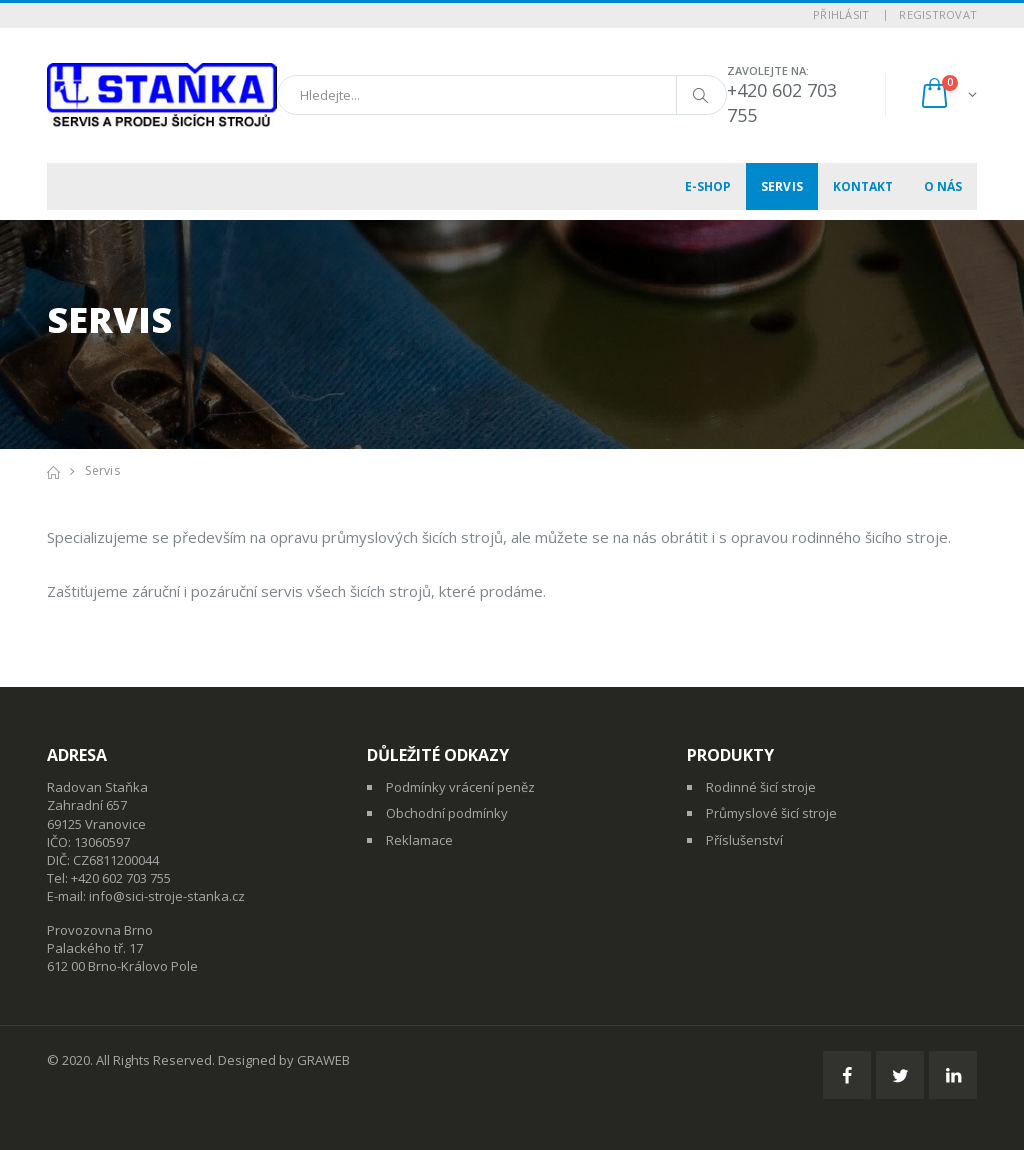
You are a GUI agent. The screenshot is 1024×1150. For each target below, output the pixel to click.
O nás (943, 186)
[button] (947, 95)
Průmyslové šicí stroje (771, 813)
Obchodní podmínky (447, 813)
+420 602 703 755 (121, 878)
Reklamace (419, 840)
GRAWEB (323, 1060)
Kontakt (863, 186)
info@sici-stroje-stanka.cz (167, 896)
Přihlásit (841, 14)
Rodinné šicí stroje (761, 787)
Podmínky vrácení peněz (460, 787)
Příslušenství (744, 840)
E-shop (708, 186)
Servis (782, 186)
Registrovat (938, 14)
